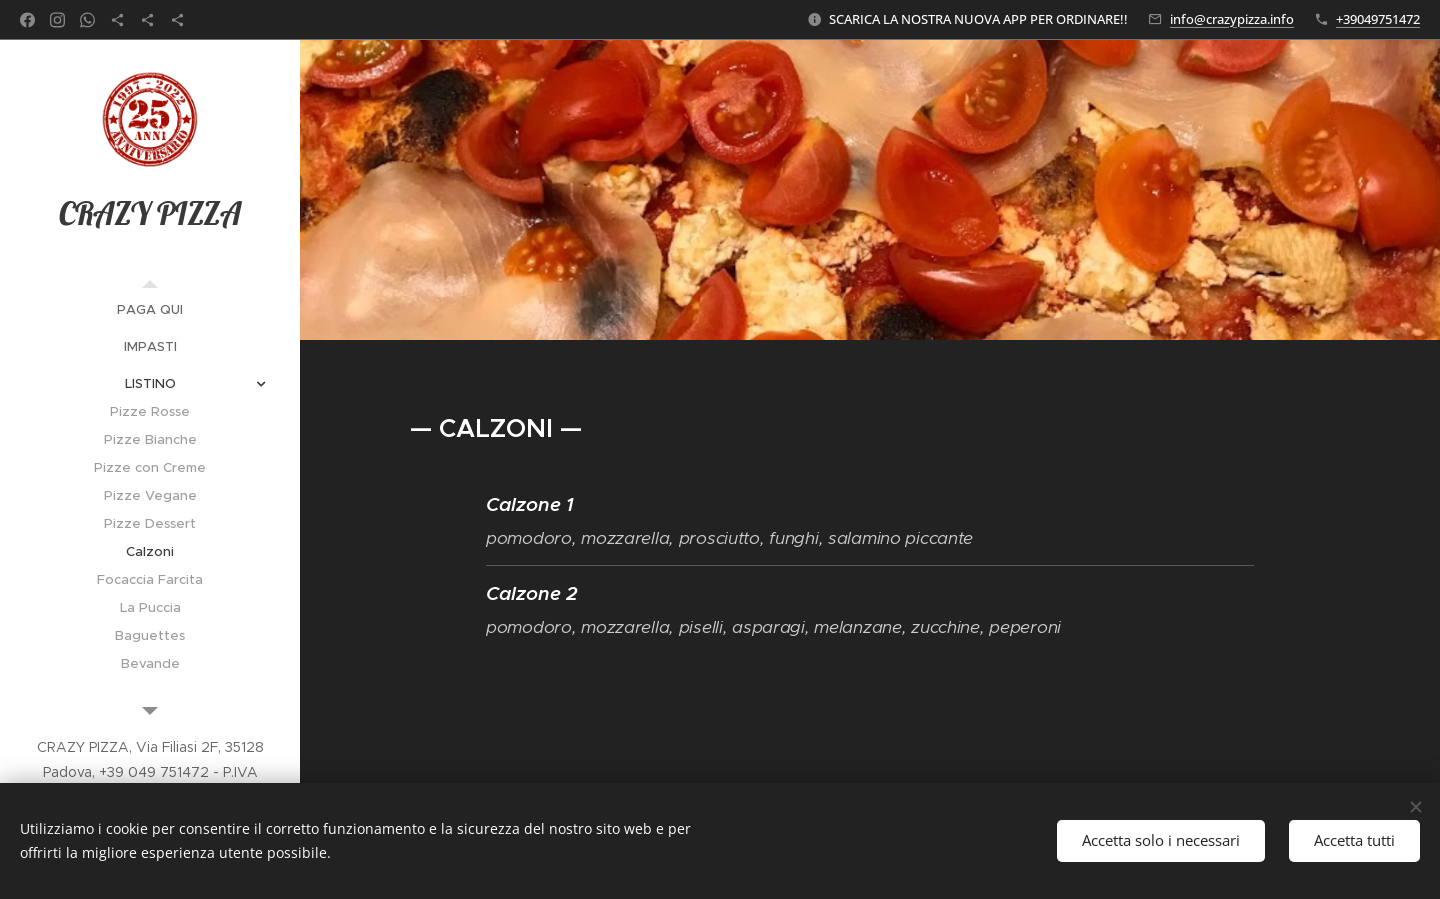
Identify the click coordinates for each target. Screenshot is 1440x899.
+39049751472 (1378, 19)
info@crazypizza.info (1232, 19)
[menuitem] (150, 309)
